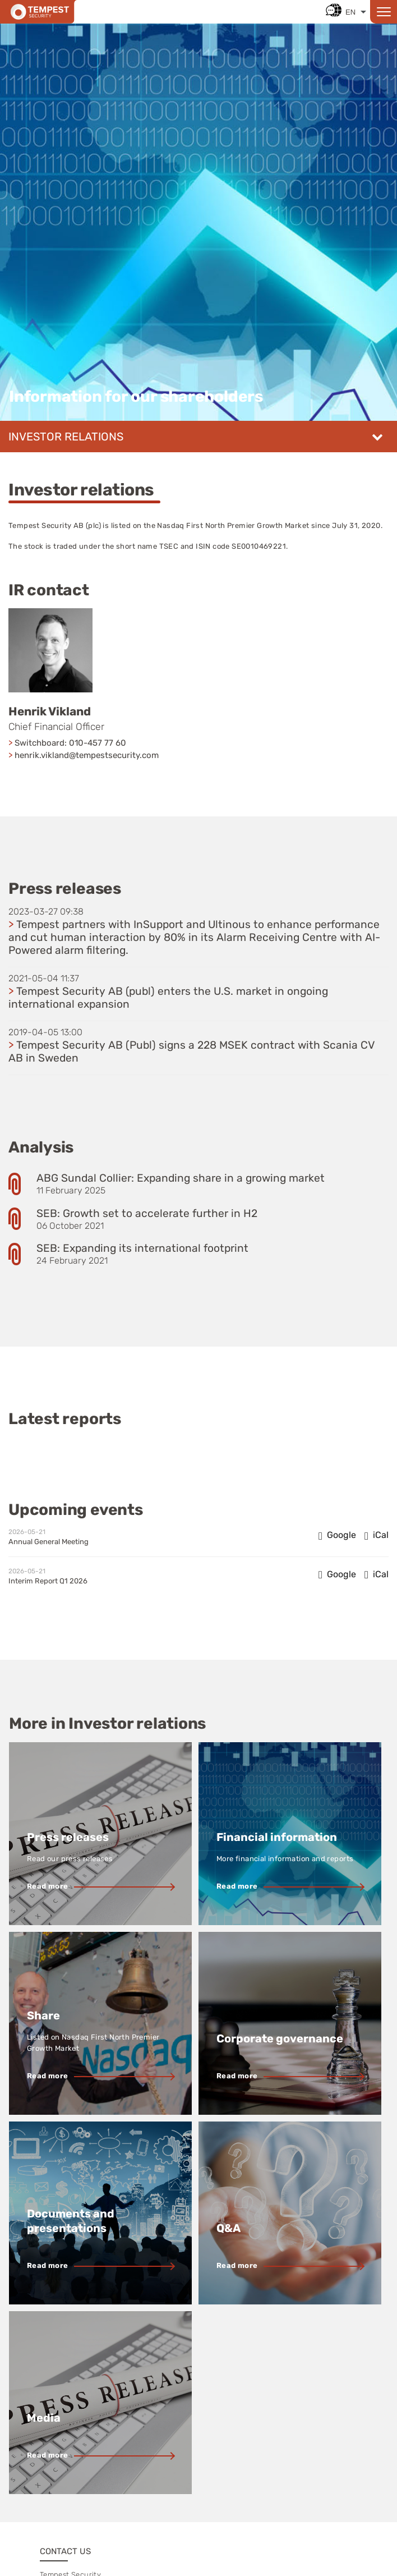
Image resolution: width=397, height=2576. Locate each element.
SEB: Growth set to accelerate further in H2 (146, 1212)
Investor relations (65, 436)
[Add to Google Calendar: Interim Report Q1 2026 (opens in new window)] (337, 1574)
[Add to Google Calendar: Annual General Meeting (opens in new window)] (337, 1534)
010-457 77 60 (97, 743)
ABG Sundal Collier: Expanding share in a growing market (180, 1178)
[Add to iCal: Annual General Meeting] (376, 1534)
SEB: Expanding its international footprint (142, 1248)
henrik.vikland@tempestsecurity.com (87, 755)
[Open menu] (383, 12)
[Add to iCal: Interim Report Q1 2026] (376, 1574)
